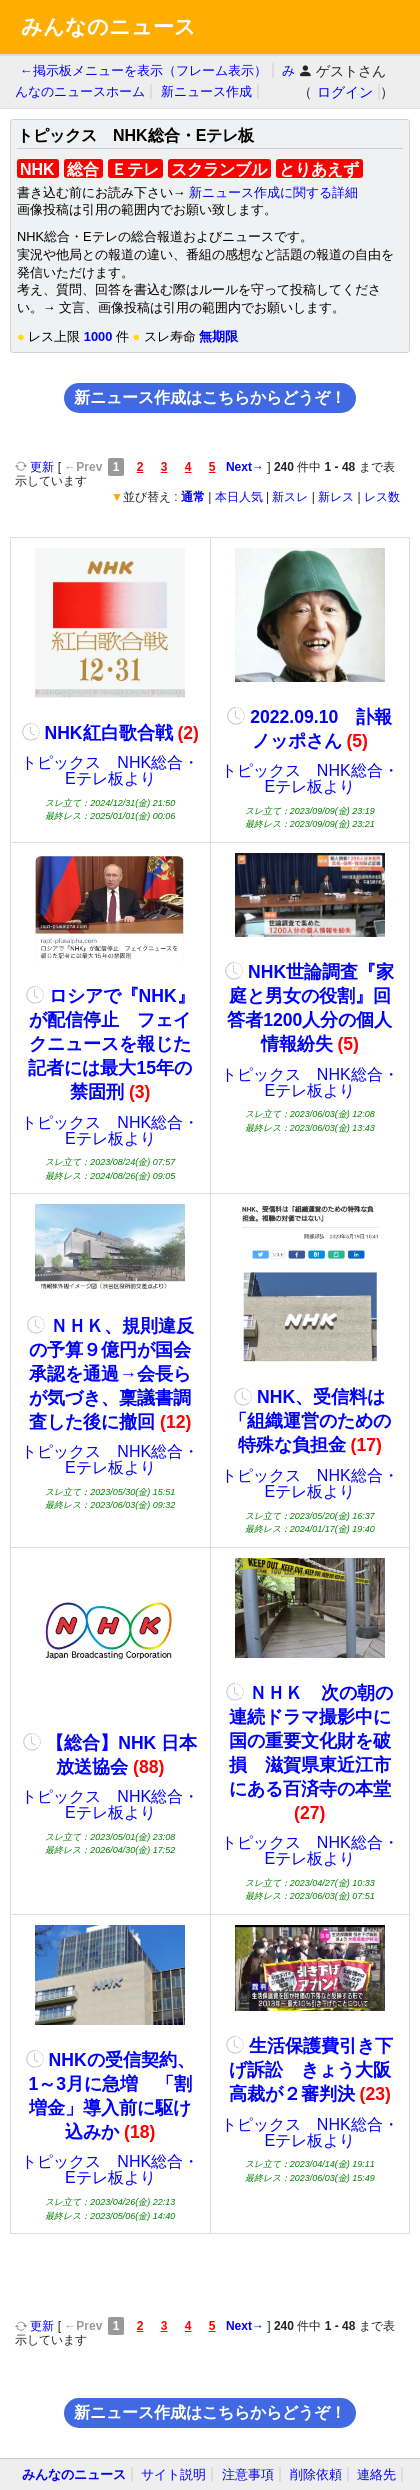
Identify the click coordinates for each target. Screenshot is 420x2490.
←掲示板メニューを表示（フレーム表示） (143, 70)
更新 (36, 467)
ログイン (345, 92)
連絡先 (376, 2474)
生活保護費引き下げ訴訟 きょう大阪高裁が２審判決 (309, 2070)
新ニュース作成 (206, 91)
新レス (336, 497)
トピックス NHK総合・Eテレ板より (110, 770)
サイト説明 (173, 2474)
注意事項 (248, 2474)
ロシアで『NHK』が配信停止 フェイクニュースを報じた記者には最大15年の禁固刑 (110, 1044)
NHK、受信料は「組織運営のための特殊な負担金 (310, 1421)
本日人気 (239, 497)
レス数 (382, 497)
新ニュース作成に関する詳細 (273, 192)
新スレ (290, 497)
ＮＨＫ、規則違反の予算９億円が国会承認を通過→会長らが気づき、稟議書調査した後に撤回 (110, 1374)
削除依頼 (316, 2474)
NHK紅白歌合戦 (110, 733)
